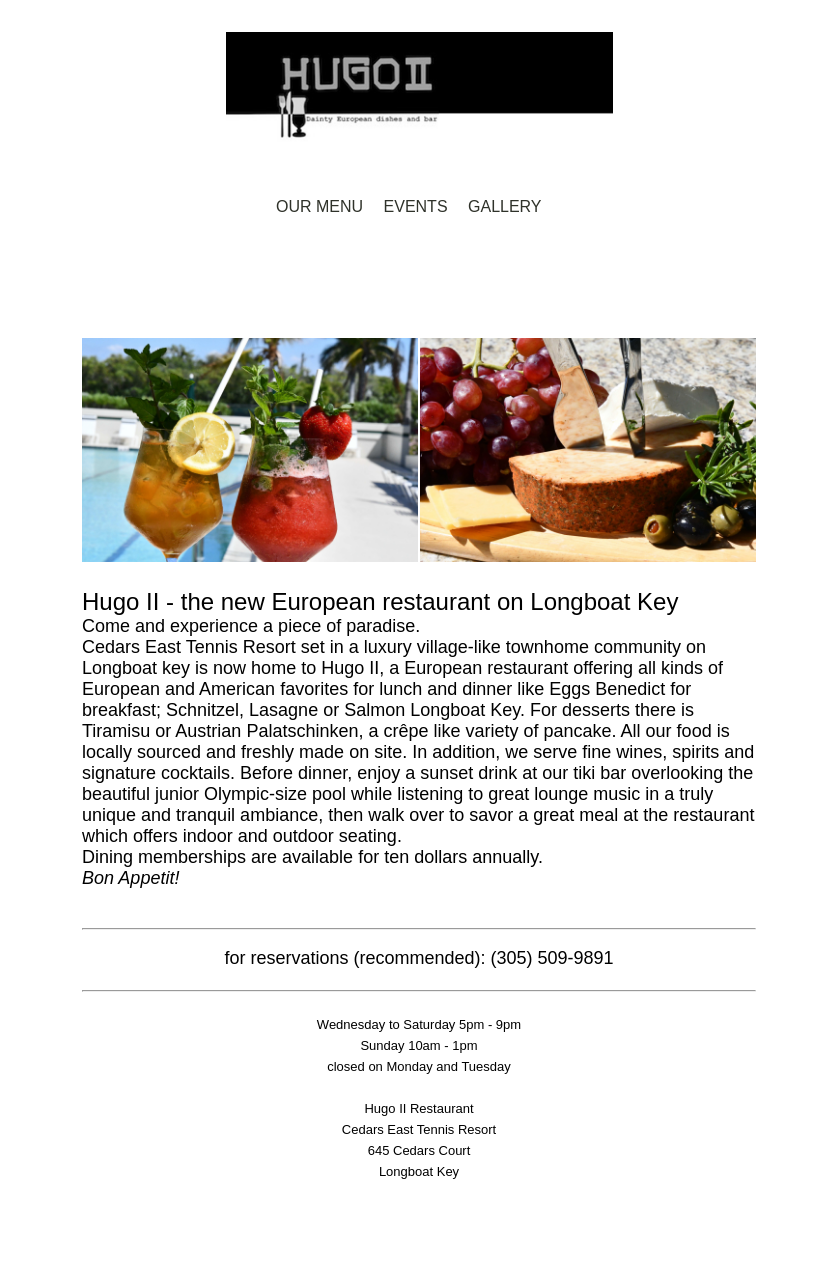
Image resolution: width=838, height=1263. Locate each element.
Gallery (505, 206)
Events (416, 206)
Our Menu (319, 206)
